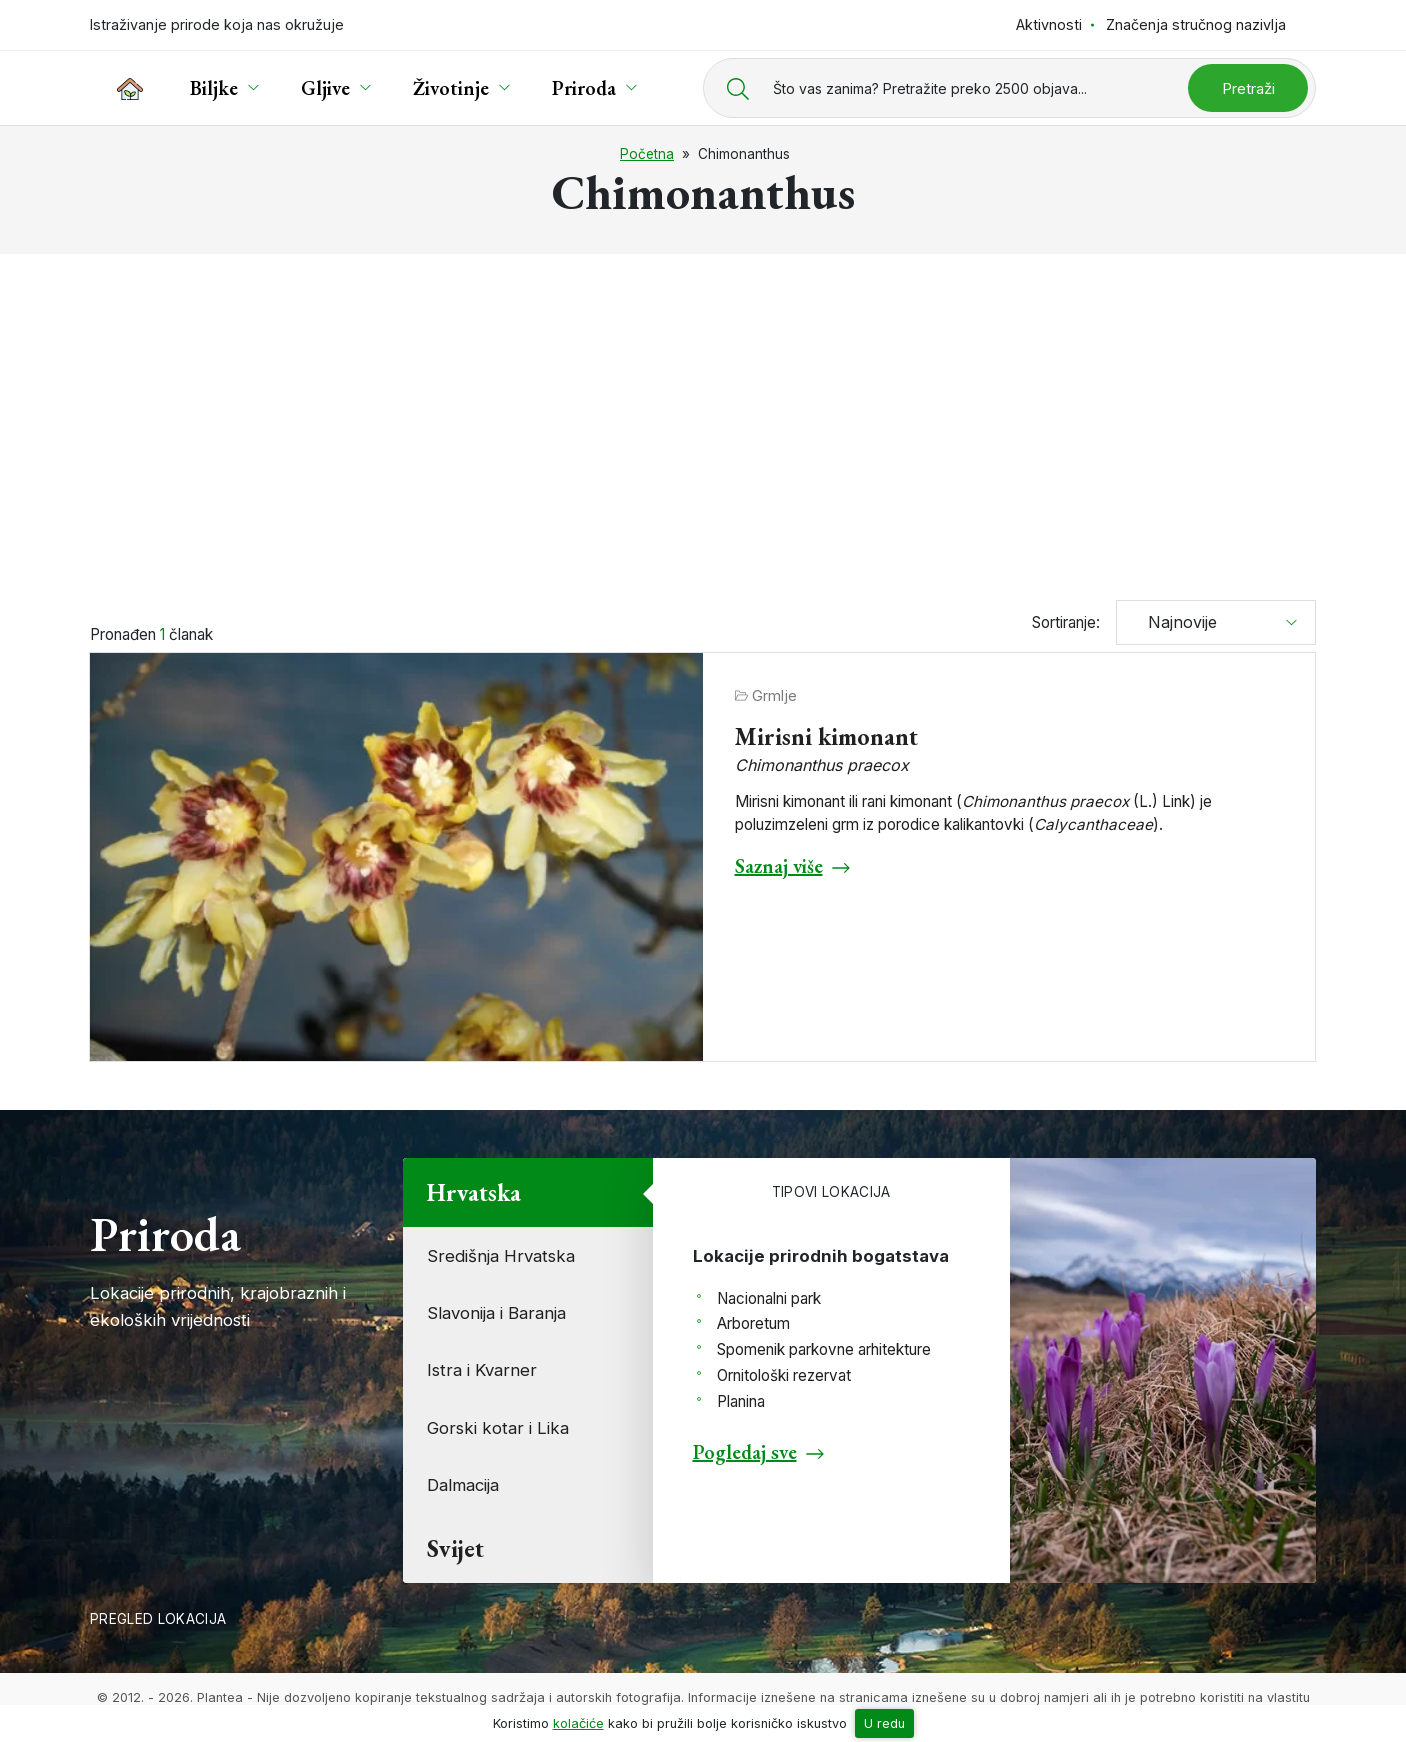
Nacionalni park (769, 1298)
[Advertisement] (703, 418)
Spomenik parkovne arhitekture (824, 1349)
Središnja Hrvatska (501, 1256)
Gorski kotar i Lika (498, 1428)
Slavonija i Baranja (496, 1313)
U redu (884, 1723)
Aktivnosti (1049, 24)
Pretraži (1248, 88)
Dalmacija (463, 1485)
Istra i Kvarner (482, 1370)
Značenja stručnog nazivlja (1196, 24)
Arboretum (753, 1323)
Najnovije (1175, 622)
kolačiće (578, 1723)
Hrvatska (474, 1192)
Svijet (455, 1548)
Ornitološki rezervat (784, 1375)
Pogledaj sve (745, 1452)
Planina (741, 1401)
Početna (647, 154)
